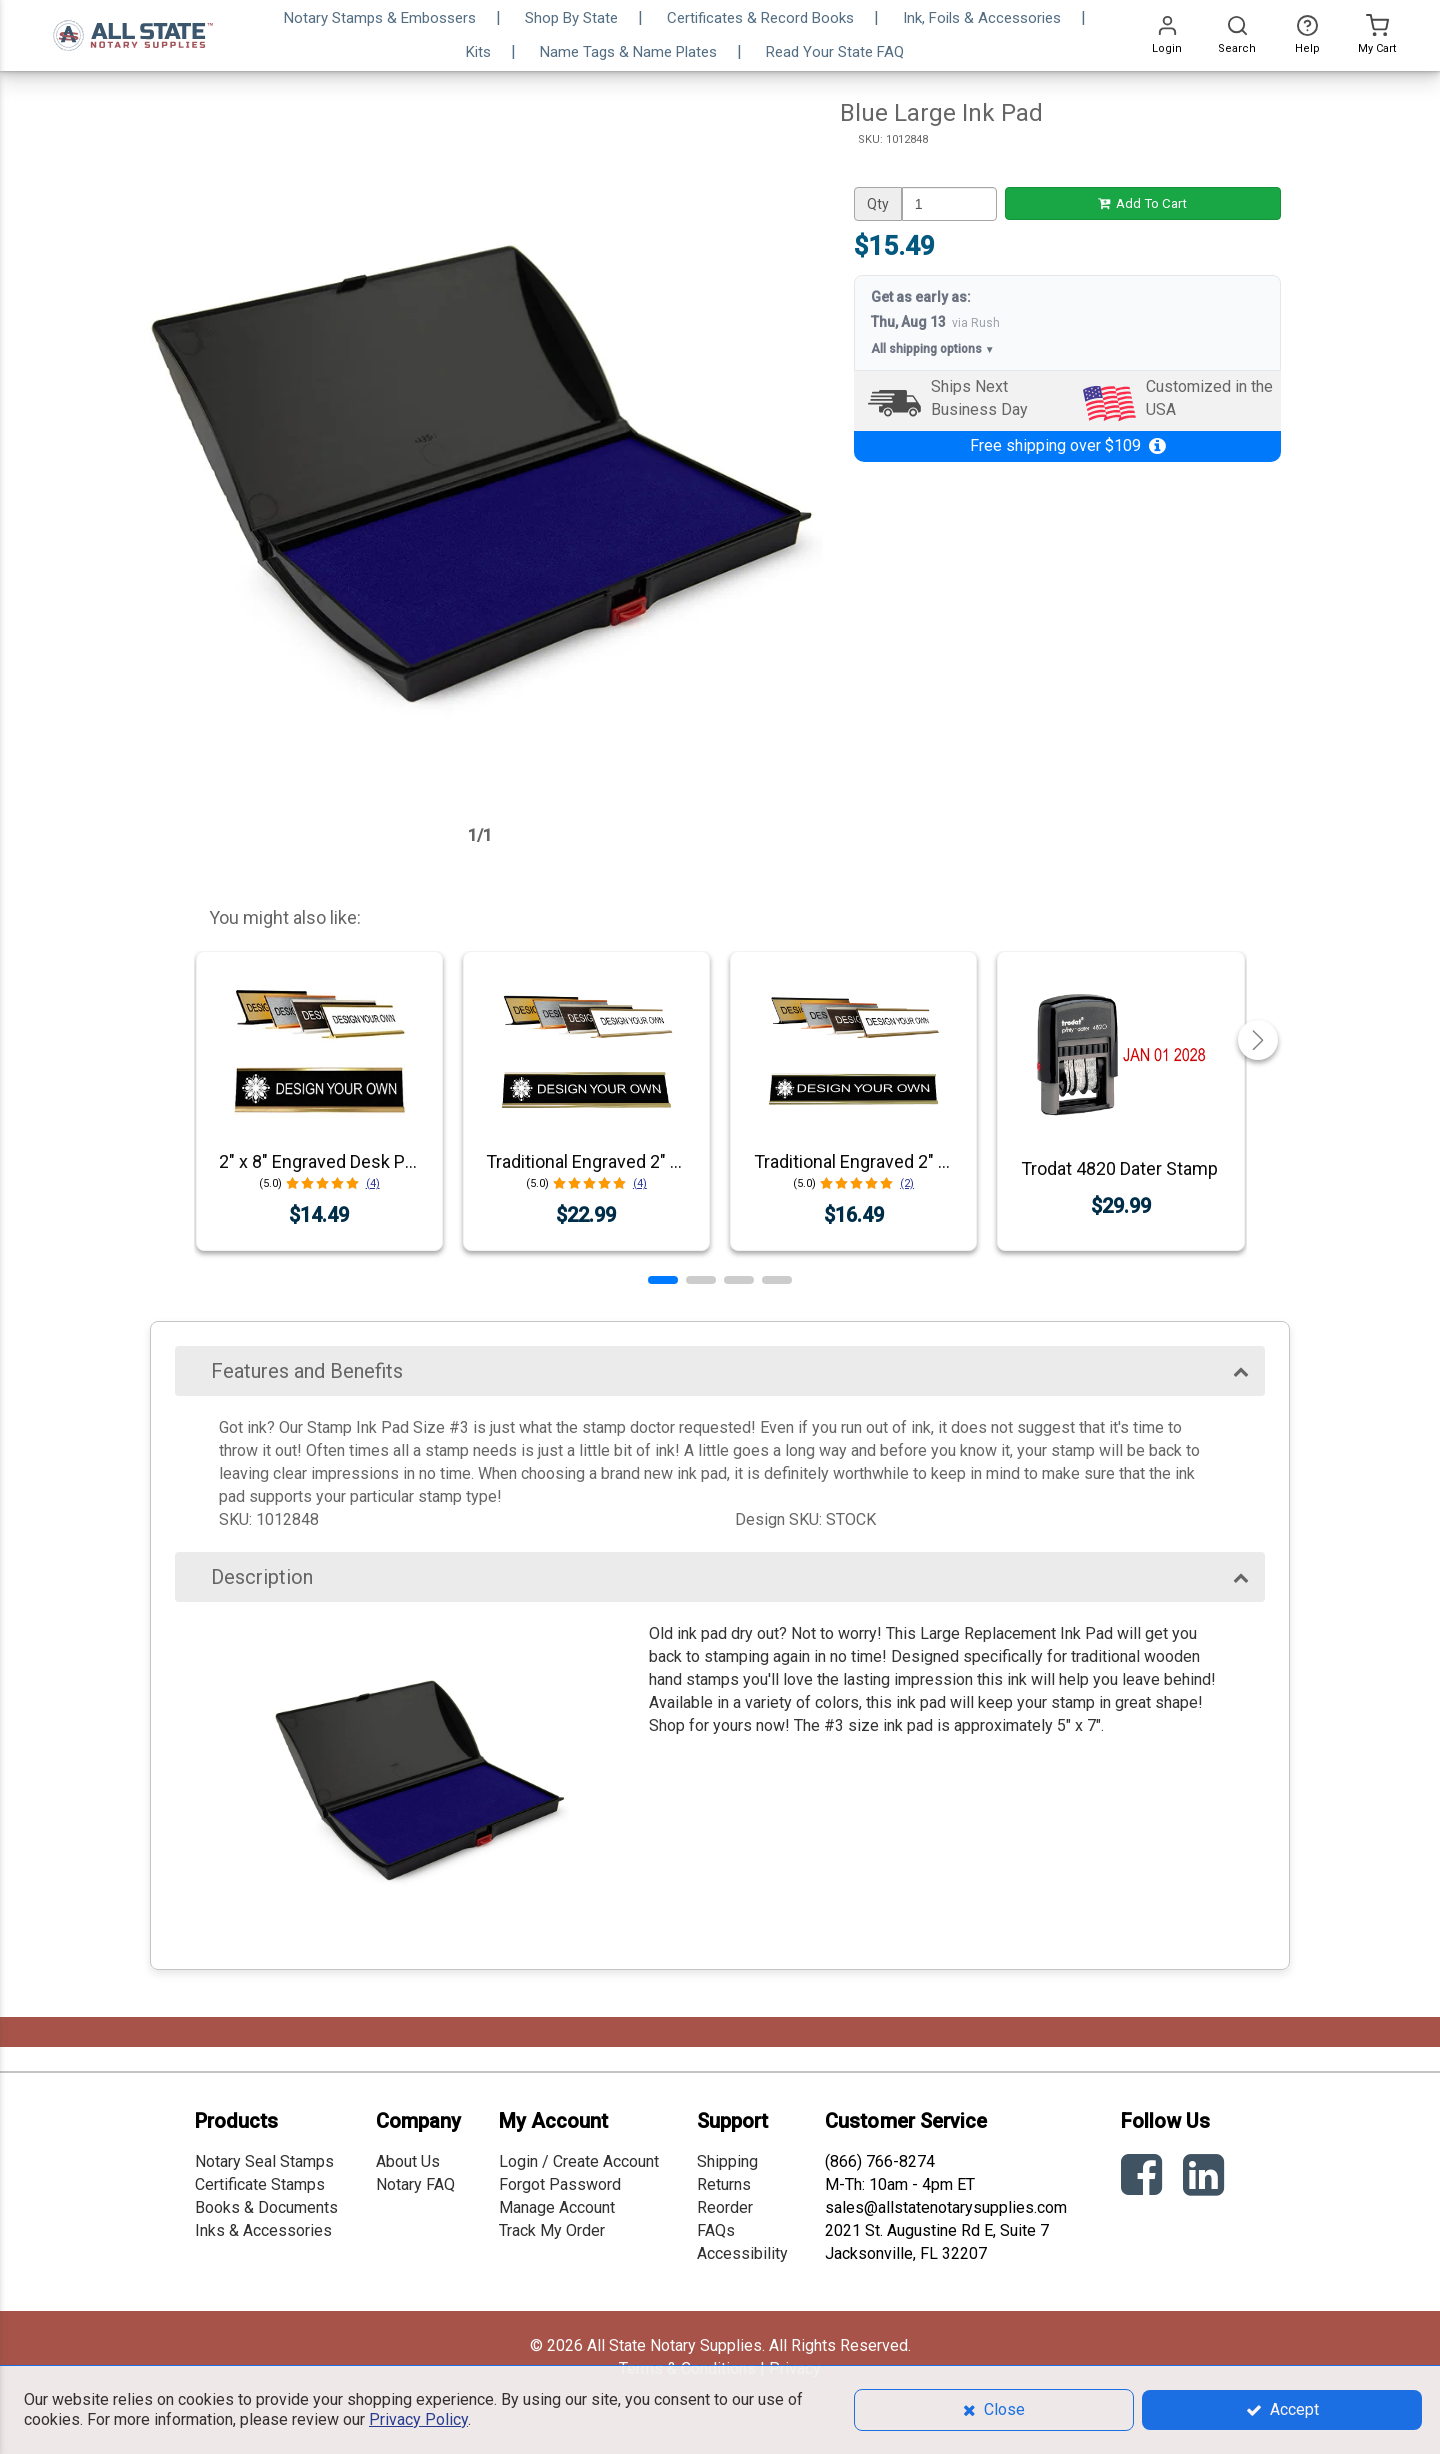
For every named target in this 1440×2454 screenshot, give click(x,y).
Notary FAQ (415, 2184)
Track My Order (552, 2230)
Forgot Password (560, 2184)
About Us (408, 2161)
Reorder (725, 2207)
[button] (663, 1280)
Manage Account (557, 2207)
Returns (724, 2184)
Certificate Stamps (260, 2184)
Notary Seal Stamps (264, 2161)
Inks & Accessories (263, 2230)
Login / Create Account (579, 2161)
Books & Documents (266, 2207)
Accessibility (742, 2253)
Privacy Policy (418, 2419)
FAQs (716, 2230)
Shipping (727, 2161)
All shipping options (933, 349)
